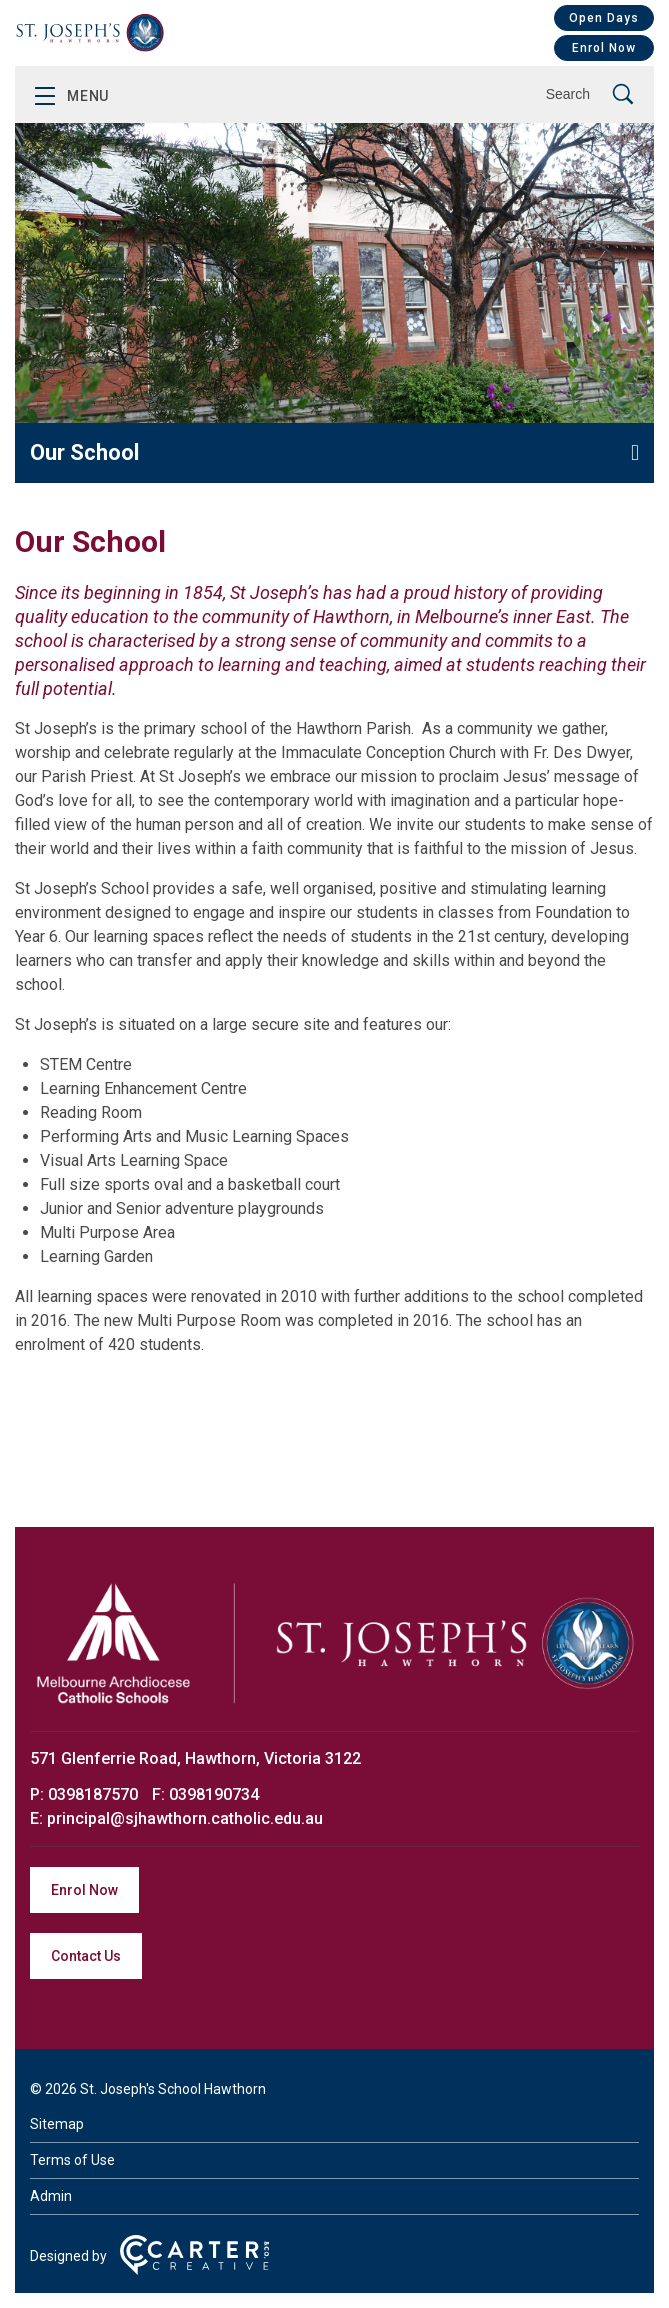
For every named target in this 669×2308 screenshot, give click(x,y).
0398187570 (95, 1794)
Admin (51, 2196)
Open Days (604, 18)
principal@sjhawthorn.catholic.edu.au (185, 1818)
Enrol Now (604, 48)
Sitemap (57, 2124)
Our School (84, 452)
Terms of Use (72, 2160)
